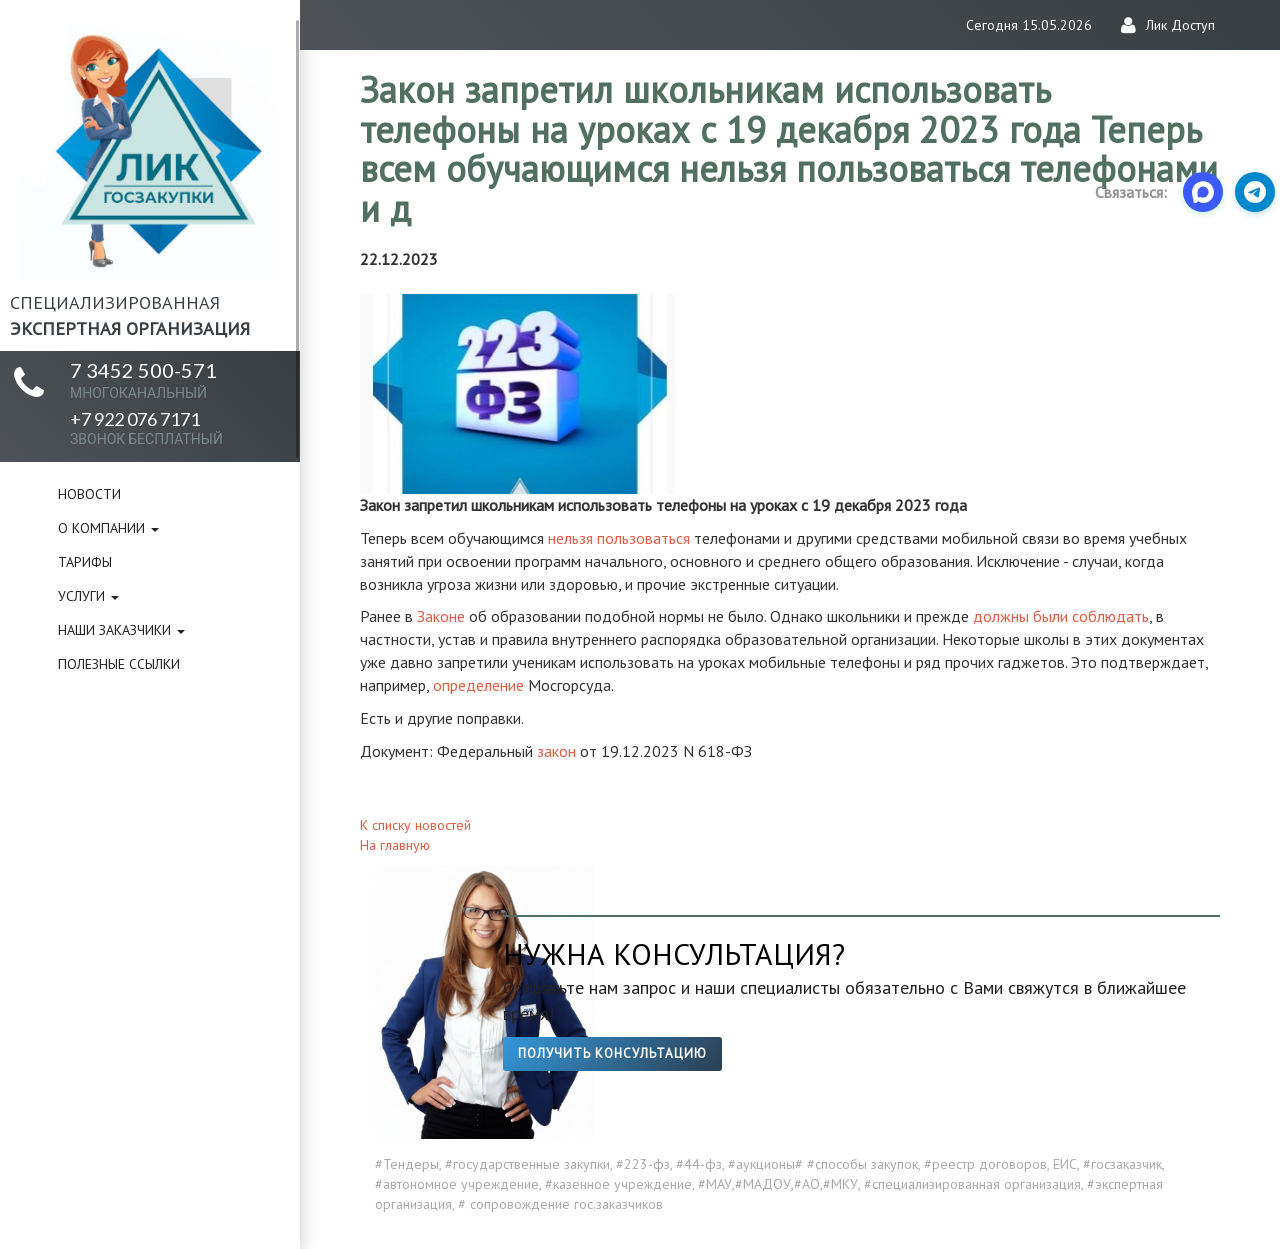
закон (556, 751)
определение (478, 685)
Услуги (88, 596)
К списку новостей (415, 825)
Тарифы (85, 562)
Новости (89, 494)
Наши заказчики (121, 630)
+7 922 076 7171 (146, 427)
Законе (441, 616)
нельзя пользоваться (619, 538)
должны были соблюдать (1061, 616)
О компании (108, 528)
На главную (395, 845)
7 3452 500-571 (143, 379)
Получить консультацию (612, 1053)
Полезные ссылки (119, 664)
